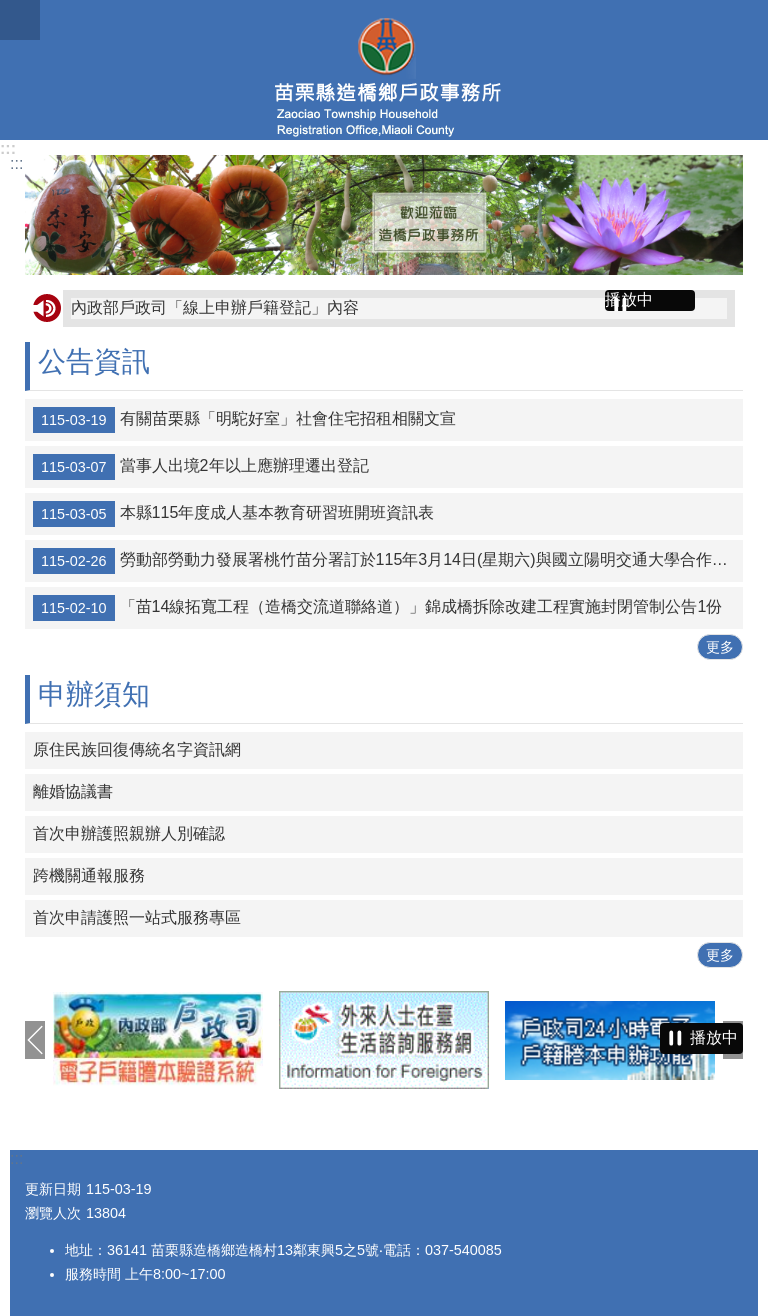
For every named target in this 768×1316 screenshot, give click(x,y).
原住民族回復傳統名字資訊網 (137, 749)
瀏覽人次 (53, 1213)
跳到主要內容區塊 (10, 10)
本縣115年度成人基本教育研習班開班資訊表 (233, 514)
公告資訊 (94, 361)
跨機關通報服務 (89, 875)
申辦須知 (94, 694)
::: (8, 148)
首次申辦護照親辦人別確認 (129, 833)
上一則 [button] (35, 1040)
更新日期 (53, 1189)
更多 (720, 647)
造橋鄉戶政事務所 (384, 70)
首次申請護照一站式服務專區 (137, 917)
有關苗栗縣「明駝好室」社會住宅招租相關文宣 (244, 420)
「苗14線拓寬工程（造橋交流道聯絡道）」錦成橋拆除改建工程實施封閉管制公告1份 (377, 608)
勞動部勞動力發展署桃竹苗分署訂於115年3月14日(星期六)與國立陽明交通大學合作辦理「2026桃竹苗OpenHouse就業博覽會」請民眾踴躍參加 (388, 561)
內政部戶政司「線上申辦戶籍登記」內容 (215, 307)
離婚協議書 (73, 791)
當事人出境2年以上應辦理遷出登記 (201, 467)
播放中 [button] (629, 299)
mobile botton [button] (20, 20)
